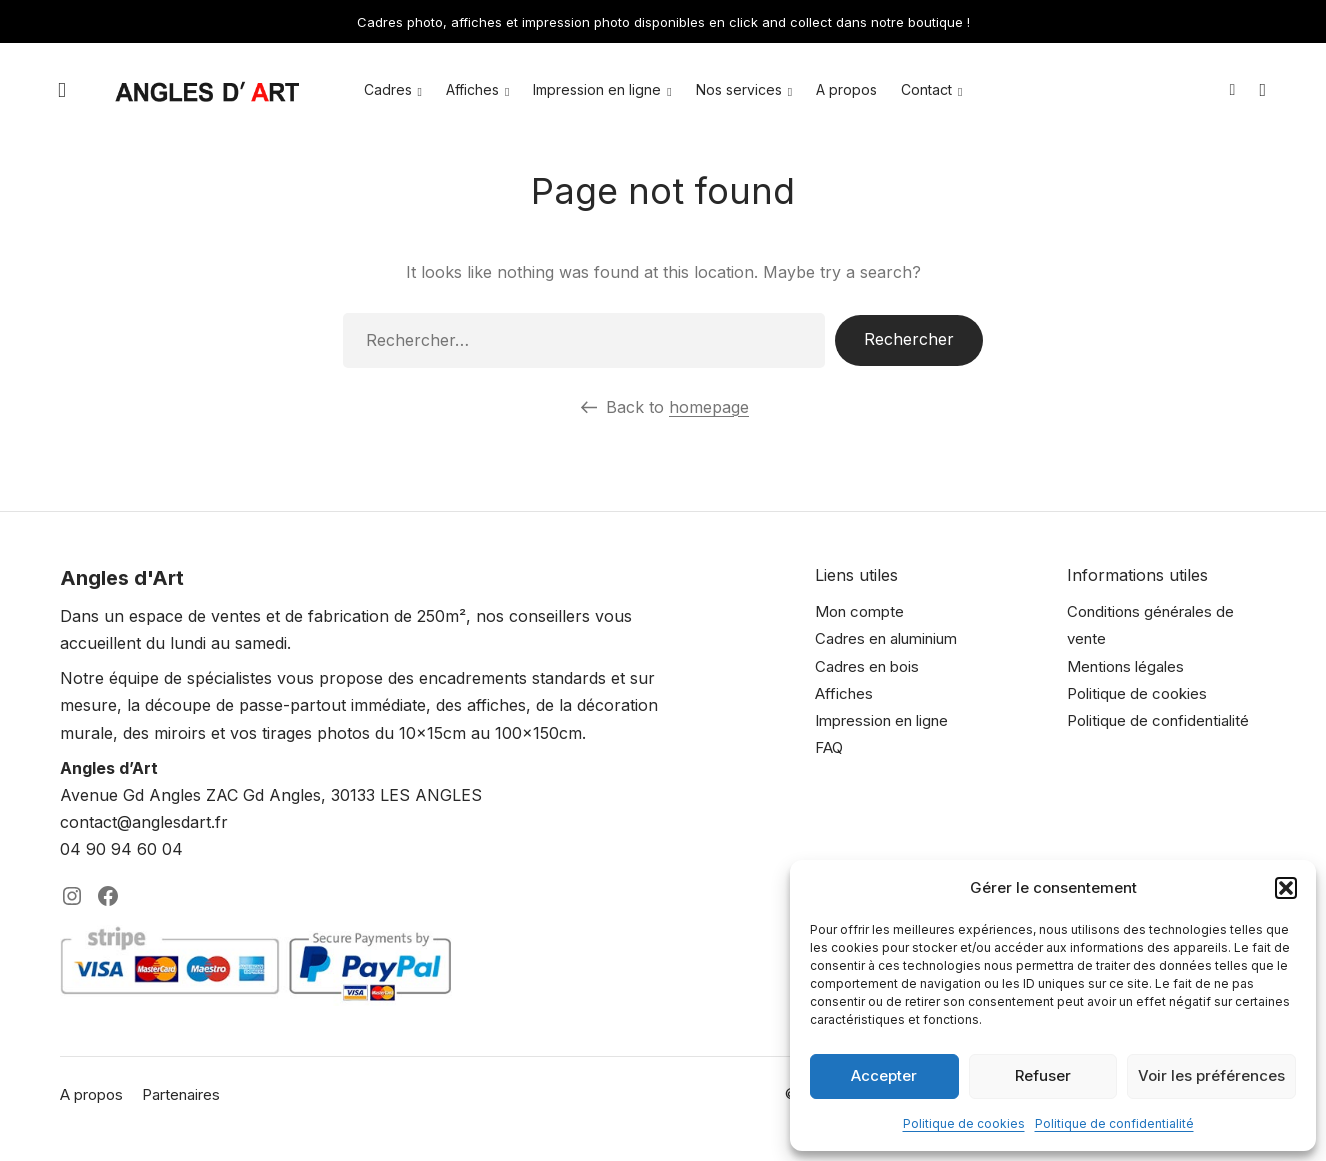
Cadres (388, 89)
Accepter (884, 1075)
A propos (846, 89)
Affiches (472, 89)
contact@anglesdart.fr (144, 822)
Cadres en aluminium (886, 638)
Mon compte (859, 611)
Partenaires (181, 1094)
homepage (709, 407)
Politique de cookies (964, 1123)
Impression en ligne (597, 89)
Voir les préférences (1211, 1075)
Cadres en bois (867, 666)
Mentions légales (1125, 666)
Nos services (739, 89)
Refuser (1043, 1075)
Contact (926, 89)
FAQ (829, 747)
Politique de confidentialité (1114, 1123)
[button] (1286, 888)
